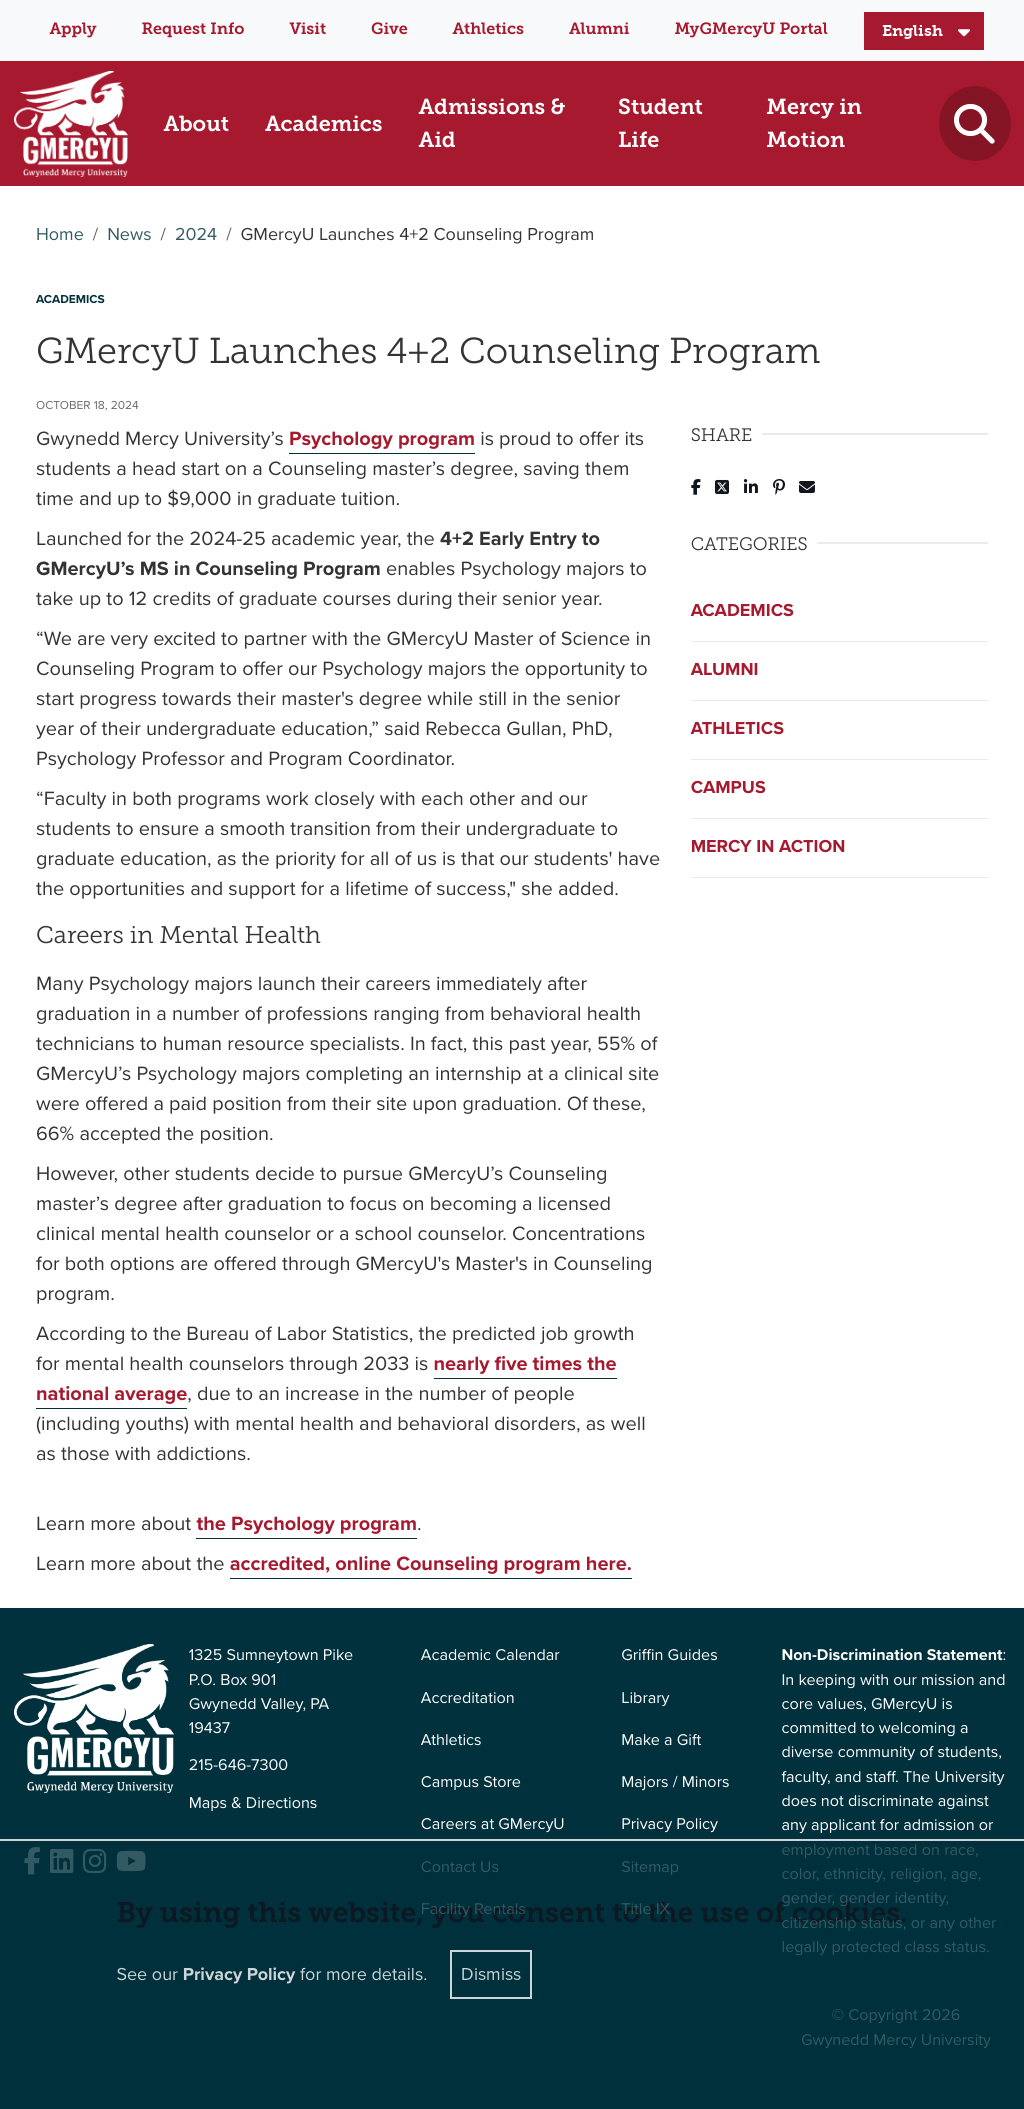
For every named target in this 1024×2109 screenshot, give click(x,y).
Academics (742, 611)
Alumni (599, 29)
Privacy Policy (669, 1824)
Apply (72, 29)
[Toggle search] (974, 123)
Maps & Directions (253, 1803)
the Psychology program (306, 1523)
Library (645, 1698)
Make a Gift (661, 1740)
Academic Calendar (490, 1655)
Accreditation (468, 1698)
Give (389, 29)
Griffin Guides (669, 1655)
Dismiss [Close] (491, 1974)
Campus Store (471, 1782)
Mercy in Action (768, 847)
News (129, 235)
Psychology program (382, 438)
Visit (307, 29)
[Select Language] (924, 31)
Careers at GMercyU (493, 1824)
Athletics (488, 29)
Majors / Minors (675, 1782)
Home (60, 235)
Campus (728, 788)
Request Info (193, 29)
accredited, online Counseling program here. (431, 1563)
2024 (196, 235)
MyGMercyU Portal (750, 29)
